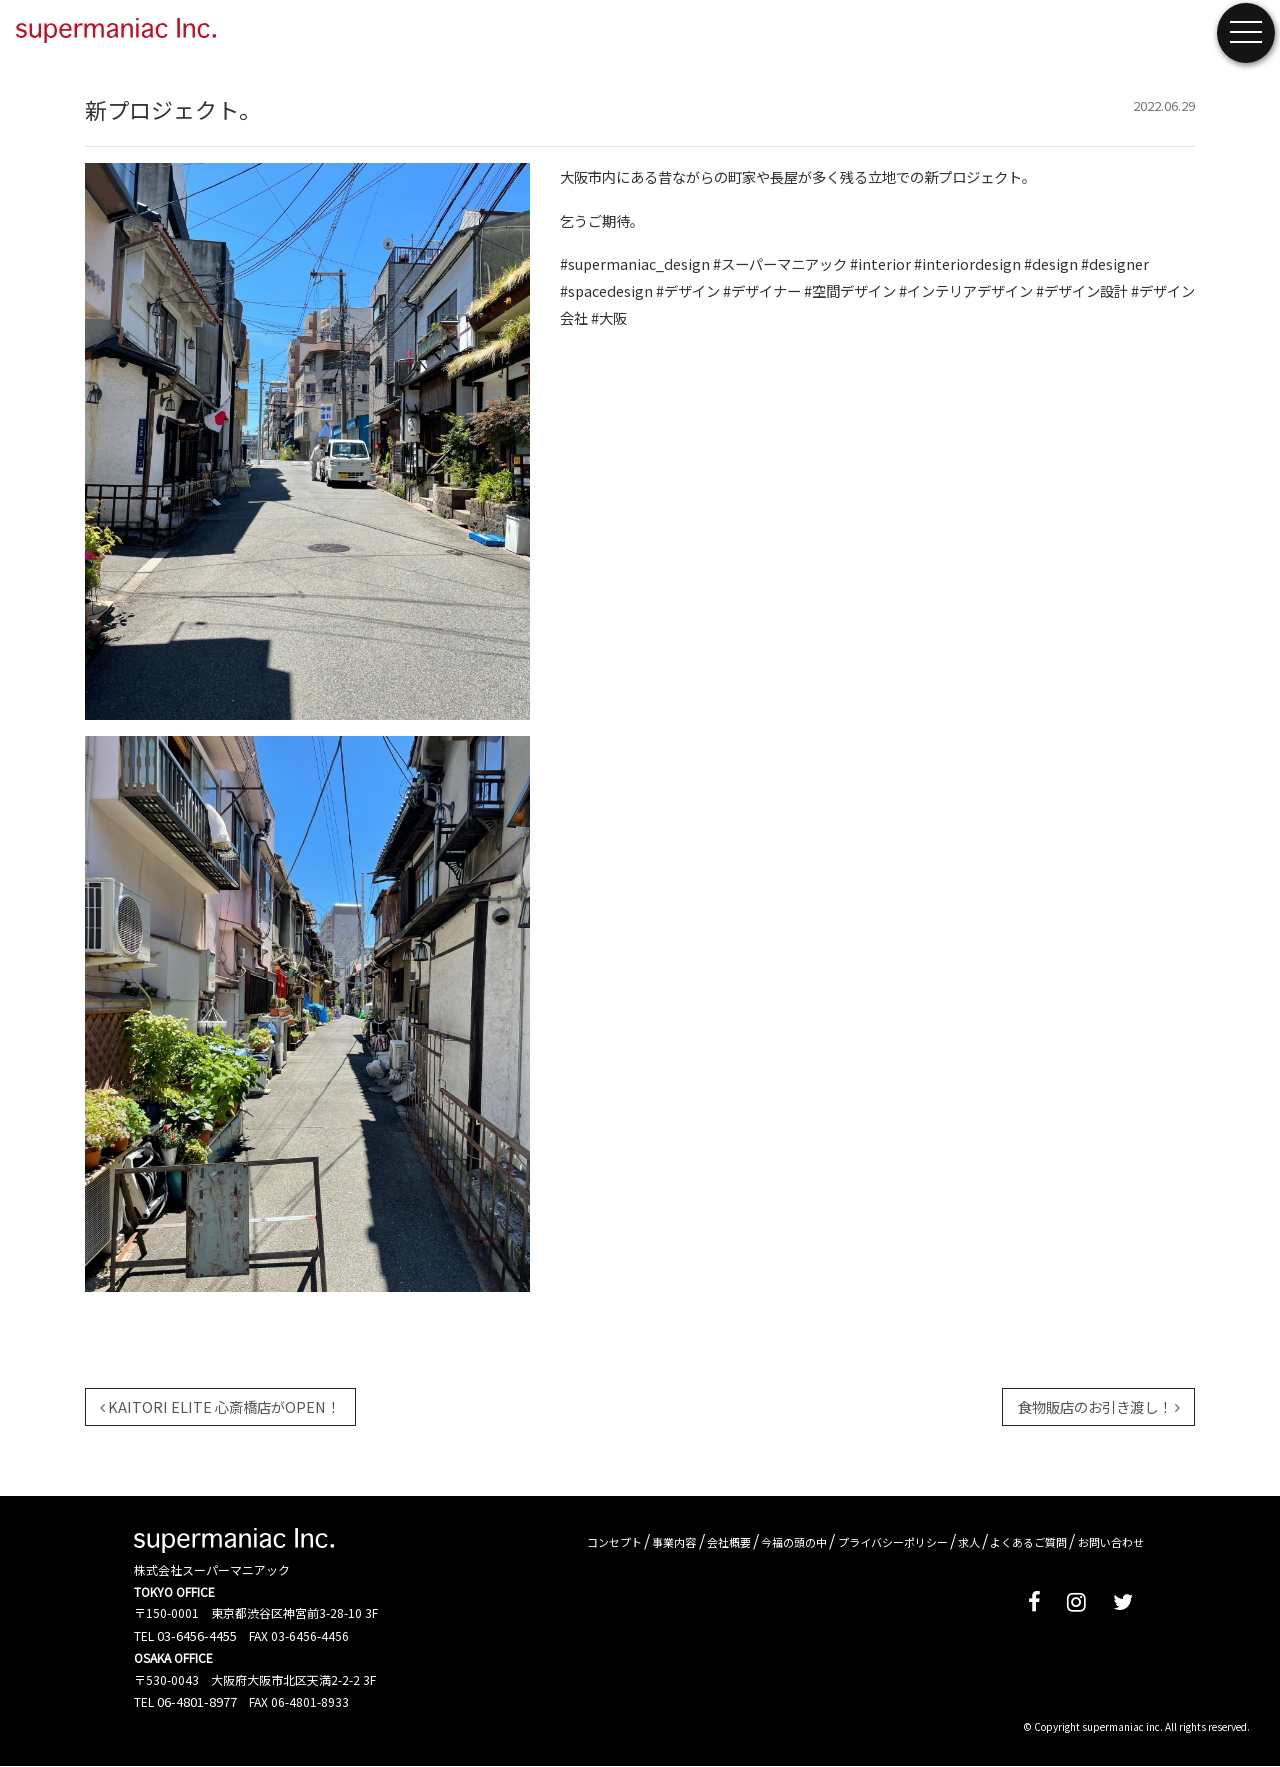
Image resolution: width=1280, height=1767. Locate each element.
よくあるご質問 (1028, 1542)
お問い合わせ (1111, 1542)
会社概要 (729, 1542)
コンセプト (614, 1542)
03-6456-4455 (197, 1635)
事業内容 (674, 1542)
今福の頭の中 (794, 1542)
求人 (969, 1542)
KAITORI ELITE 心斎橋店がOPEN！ (220, 1406)
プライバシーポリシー (893, 1542)
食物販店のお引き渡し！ (1099, 1406)
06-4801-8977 (197, 1701)
